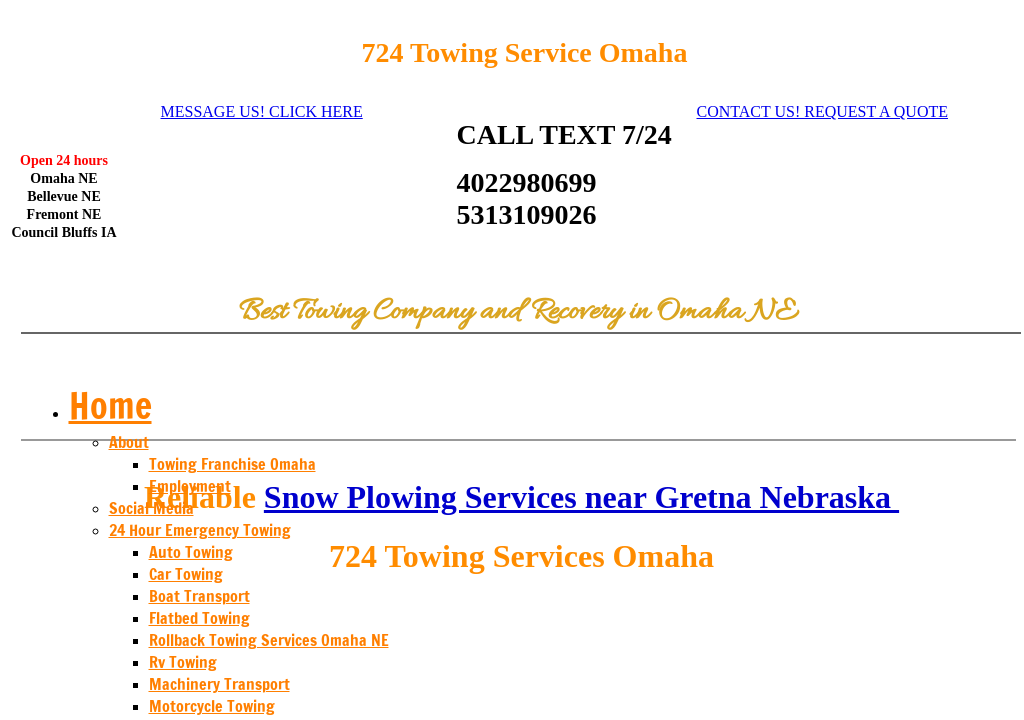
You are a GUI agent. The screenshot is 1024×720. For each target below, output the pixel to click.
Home (110, 405)
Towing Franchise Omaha (232, 464)
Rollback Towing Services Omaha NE (269, 640)
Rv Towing (183, 662)
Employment (190, 486)
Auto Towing (191, 552)
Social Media (151, 508)
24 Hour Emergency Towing (200, 530)
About (129, 442)
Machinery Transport (219, 684)
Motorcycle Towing (212, 706)
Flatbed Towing (199, 618)
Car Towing (186, 574)
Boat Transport (199, 596)
